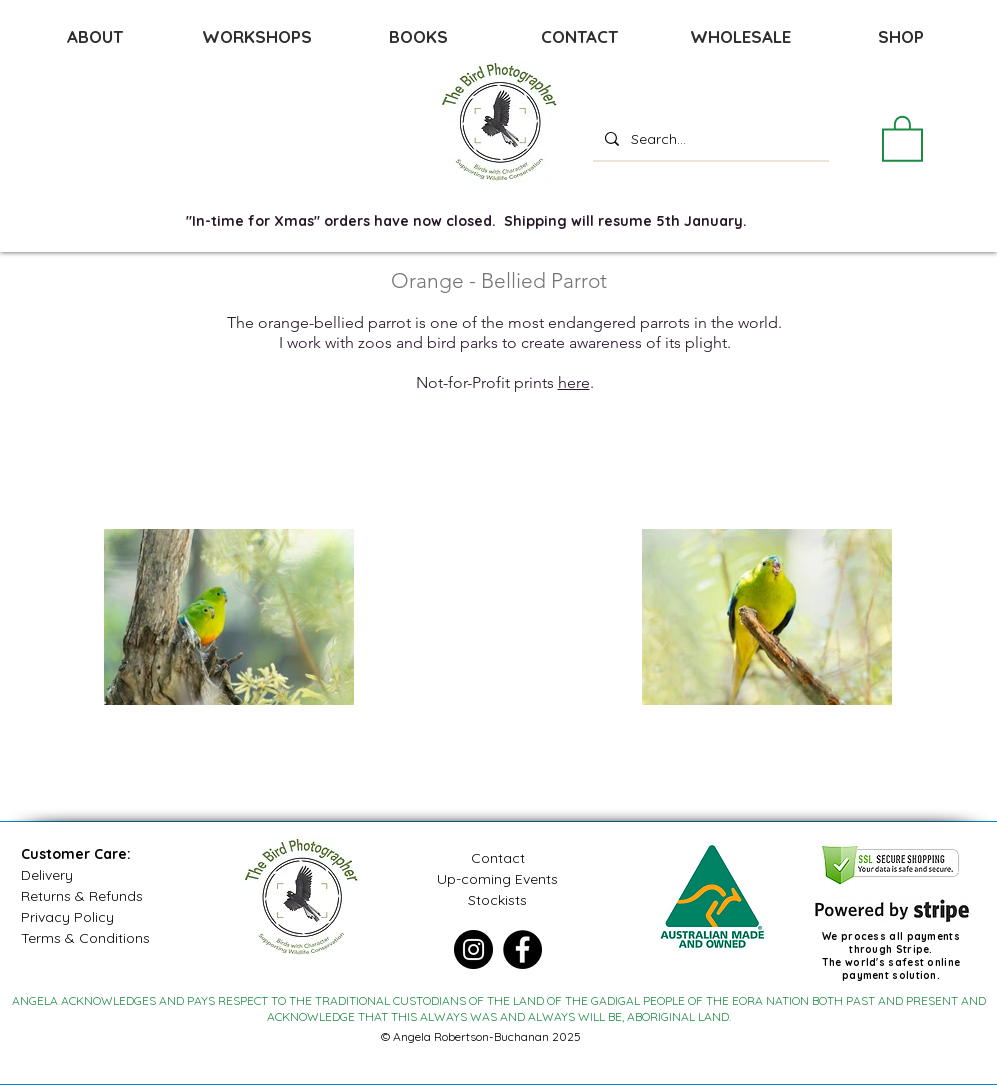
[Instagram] (473, 949)
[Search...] (709, 138)
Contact (498, 858)
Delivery (47, 875)
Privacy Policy (67, 917)
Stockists (497, 900)
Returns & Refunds (82, 896)
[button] (902, 137)
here (574, 382)
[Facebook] (522, 949)
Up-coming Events (497, 879)
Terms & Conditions (85, 938)
